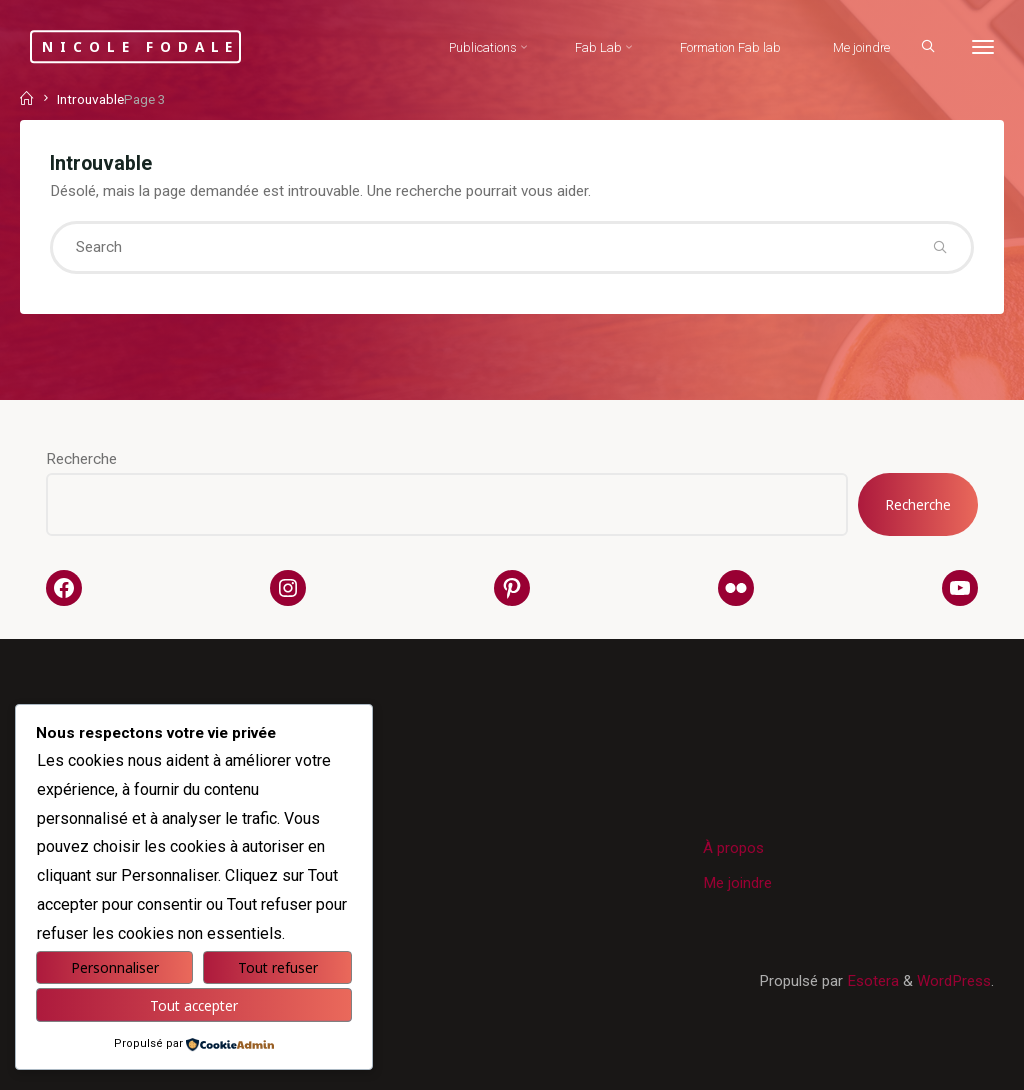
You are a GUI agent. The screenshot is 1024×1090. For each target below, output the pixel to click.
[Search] (928, 46)
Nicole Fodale (140, 46)
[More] (983, 47)
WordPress (954, 981)
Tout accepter (194, 1005)
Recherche (81, 459)
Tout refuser (278, 967)
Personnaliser (115, 967)
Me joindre (737, 883)
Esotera (871, 981)
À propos (733, 848)
